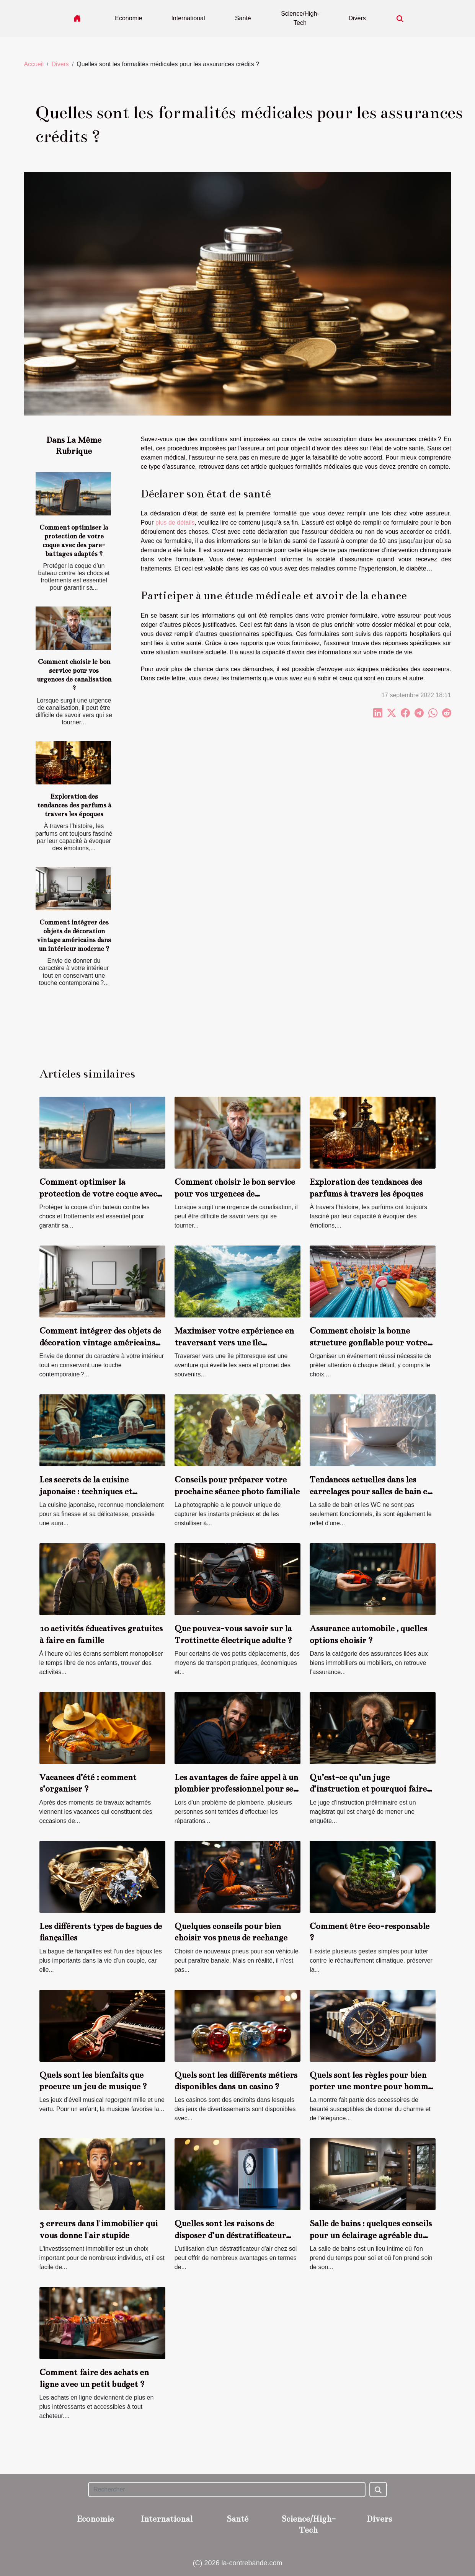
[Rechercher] (227, 2489)
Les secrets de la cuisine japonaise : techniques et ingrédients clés (85, 1491)
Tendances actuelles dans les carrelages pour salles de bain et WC (370, 1491)
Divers (357, 18)
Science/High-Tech (300, 18)
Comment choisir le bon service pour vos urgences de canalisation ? (235, 1193)
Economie (128, 18)
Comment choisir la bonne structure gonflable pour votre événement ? (368, 1342)
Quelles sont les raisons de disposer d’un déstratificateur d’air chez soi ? (230, 2235)
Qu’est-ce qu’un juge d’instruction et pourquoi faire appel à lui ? (368, 1789)
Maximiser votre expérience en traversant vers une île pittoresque (234, 1342)
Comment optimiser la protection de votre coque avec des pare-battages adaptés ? (98, 1193)
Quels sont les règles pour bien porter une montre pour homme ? (371, 2086)
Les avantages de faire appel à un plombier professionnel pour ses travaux (236, 1789)
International (188, 18)
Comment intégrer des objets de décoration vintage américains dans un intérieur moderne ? (100, 1342)
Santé (243, 18)
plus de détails (175, 522)
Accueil (34, 64)
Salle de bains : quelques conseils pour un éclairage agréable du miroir (371, 2235)
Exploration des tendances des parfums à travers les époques (74, 805)
